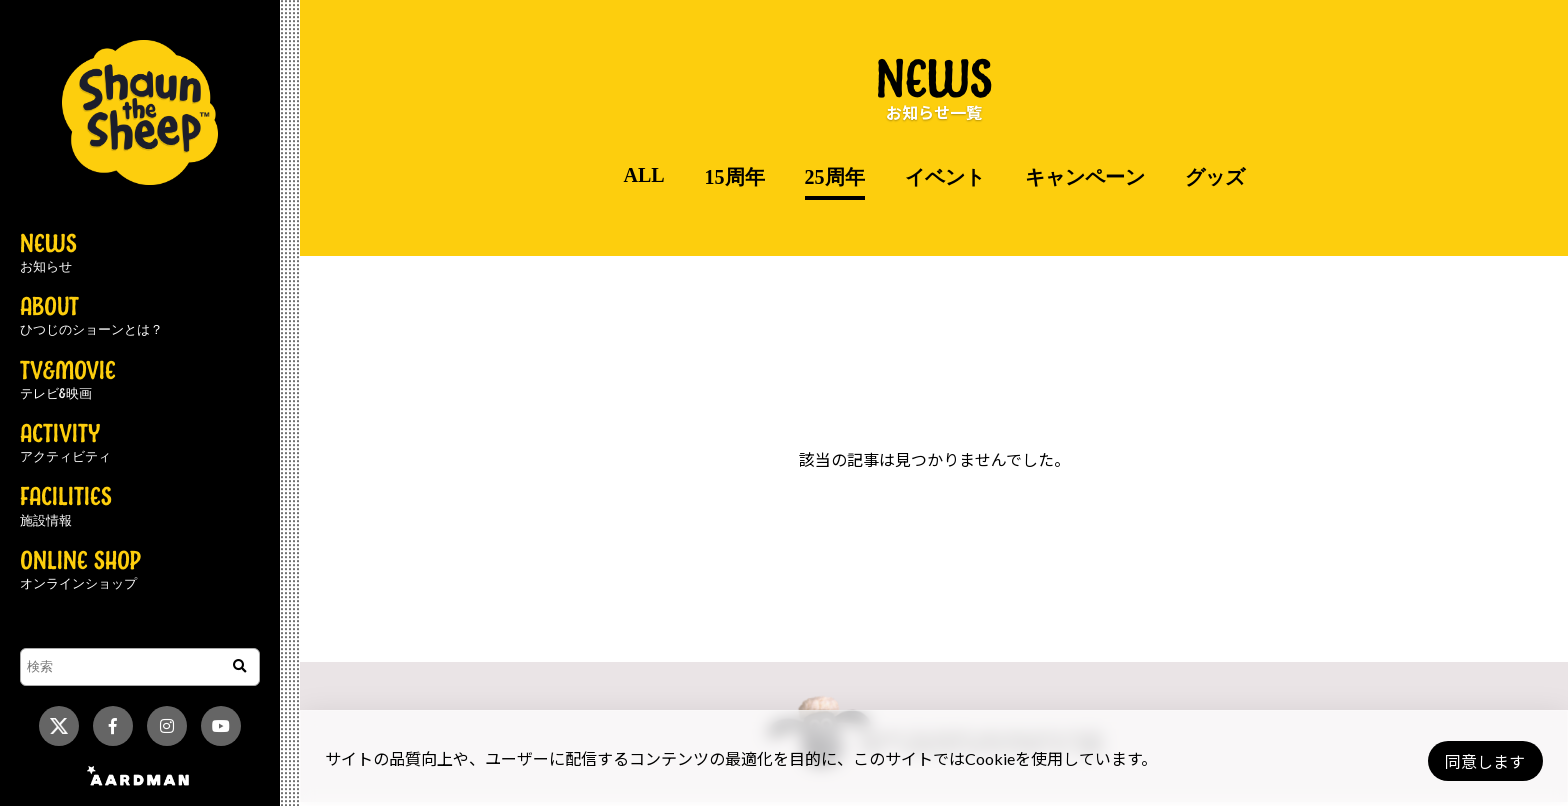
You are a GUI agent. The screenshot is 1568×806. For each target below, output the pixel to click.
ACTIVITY (65, 444)
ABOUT (91, 317)
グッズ (1215, 177)
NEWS (48, 254)
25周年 (835, 177)
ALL (643, 175)
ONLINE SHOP (80, 571)
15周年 (735, 177)
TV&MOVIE (68, 381)
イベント (945, 177)
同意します (1479, 761)
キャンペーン (1085, 177)
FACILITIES (66, 507)
